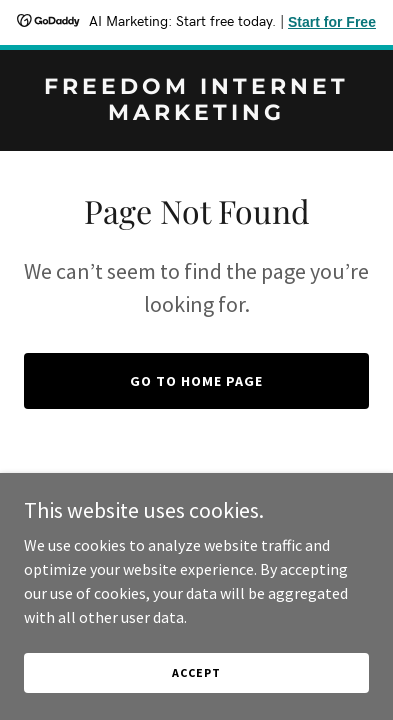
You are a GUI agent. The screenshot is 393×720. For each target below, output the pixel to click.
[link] (196, 114)
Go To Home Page (196, 381)
